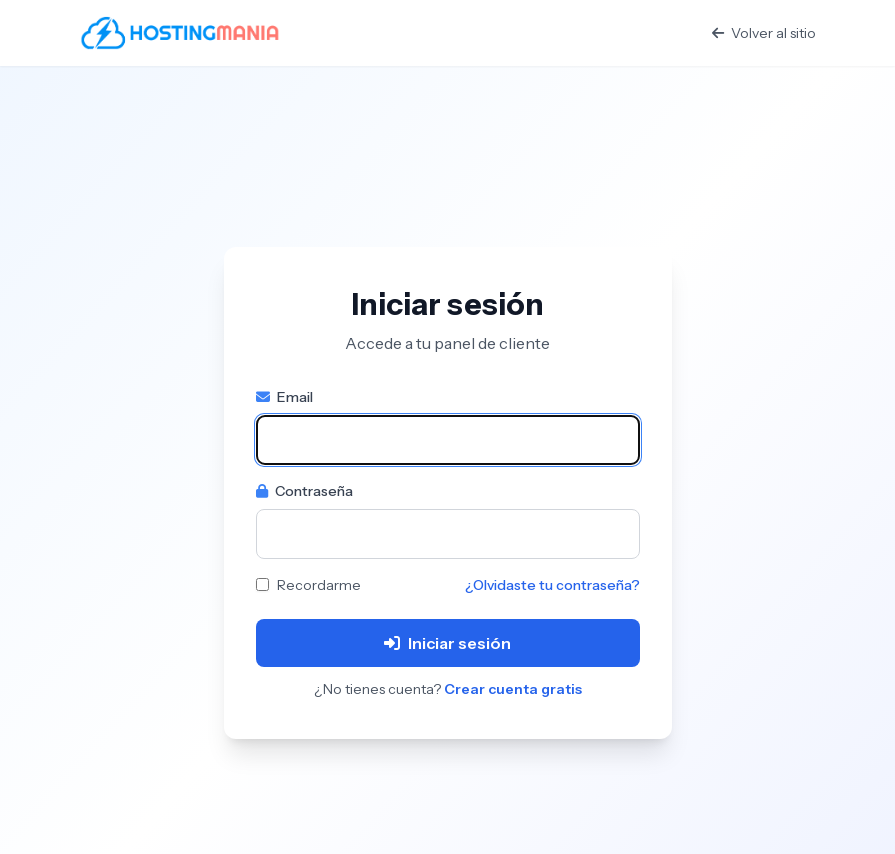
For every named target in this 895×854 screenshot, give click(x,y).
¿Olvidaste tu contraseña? (552, 585)
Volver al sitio (764, 33)
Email (284, 397)
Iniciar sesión (447, 643)
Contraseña (304, 491)
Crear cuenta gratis (513, 689)
